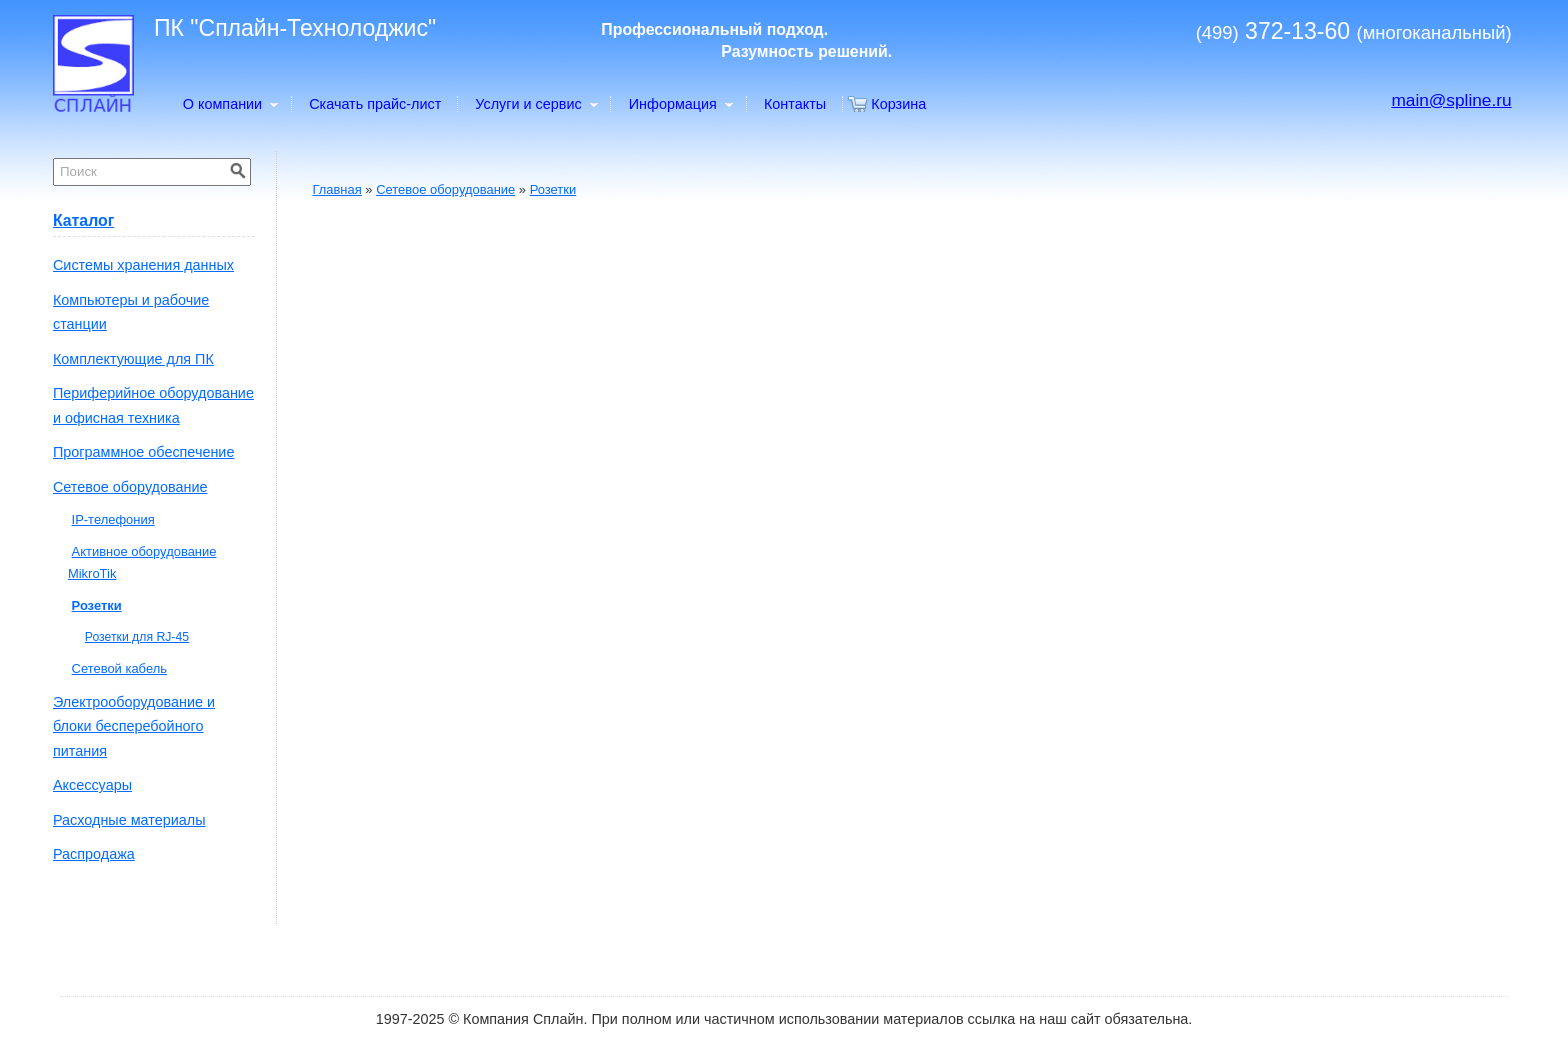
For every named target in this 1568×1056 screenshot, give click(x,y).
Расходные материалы (129, 820)
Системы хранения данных (143, 265)
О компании (230, 104)
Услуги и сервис (535, 104)
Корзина (898, 104)
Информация (680, 104)
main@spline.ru (1451, 100)
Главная (336, 189)
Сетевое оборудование (445, 189)
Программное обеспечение (143, 452)
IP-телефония (113, 519)
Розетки (553, 189)
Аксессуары (92, 785)
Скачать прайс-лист (375, 104)
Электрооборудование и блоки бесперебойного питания (134, 726)
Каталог (83, 220)
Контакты (795, 104)
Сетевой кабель (119, 668)
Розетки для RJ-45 (137, 637)
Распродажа (94, 854)
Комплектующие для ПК (133, 359)
